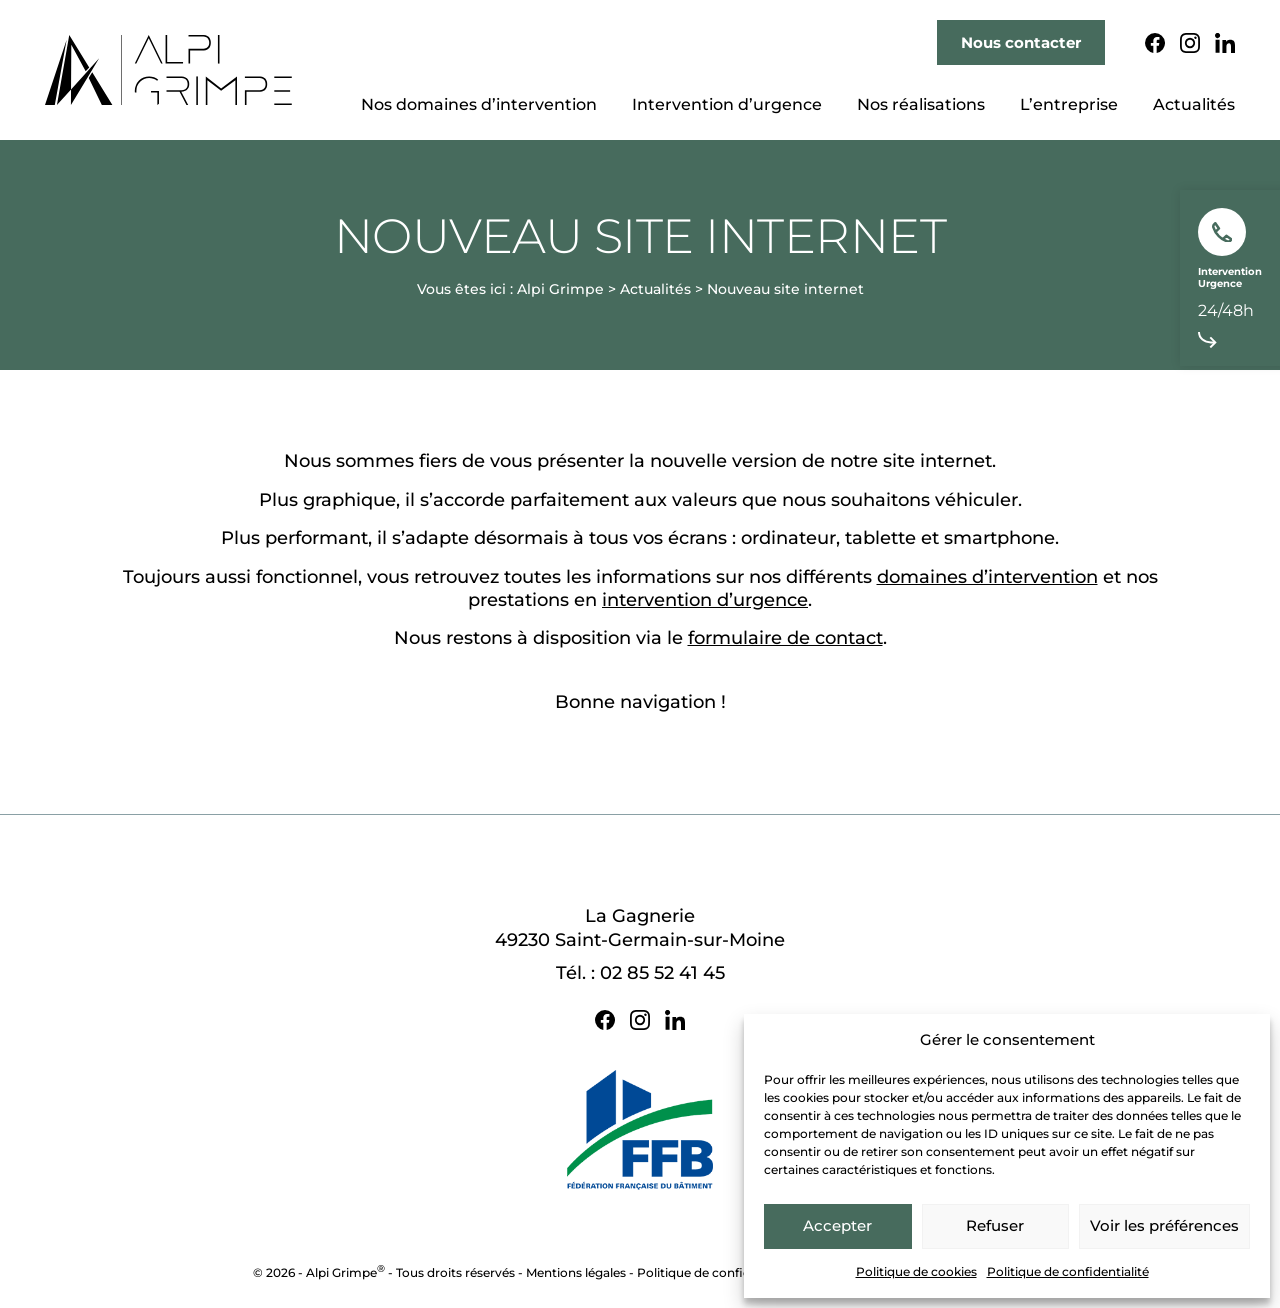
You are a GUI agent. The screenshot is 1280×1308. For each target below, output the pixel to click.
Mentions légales (576, 1272)
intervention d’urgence (705, 600)
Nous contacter (1021, 42)
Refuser (995, 1225)
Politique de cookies (916, 1271)
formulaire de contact (785, 638)
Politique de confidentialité (1068, 1271)
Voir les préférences (1164, 1225)
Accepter (837, 1225)
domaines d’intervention (987, 577)
